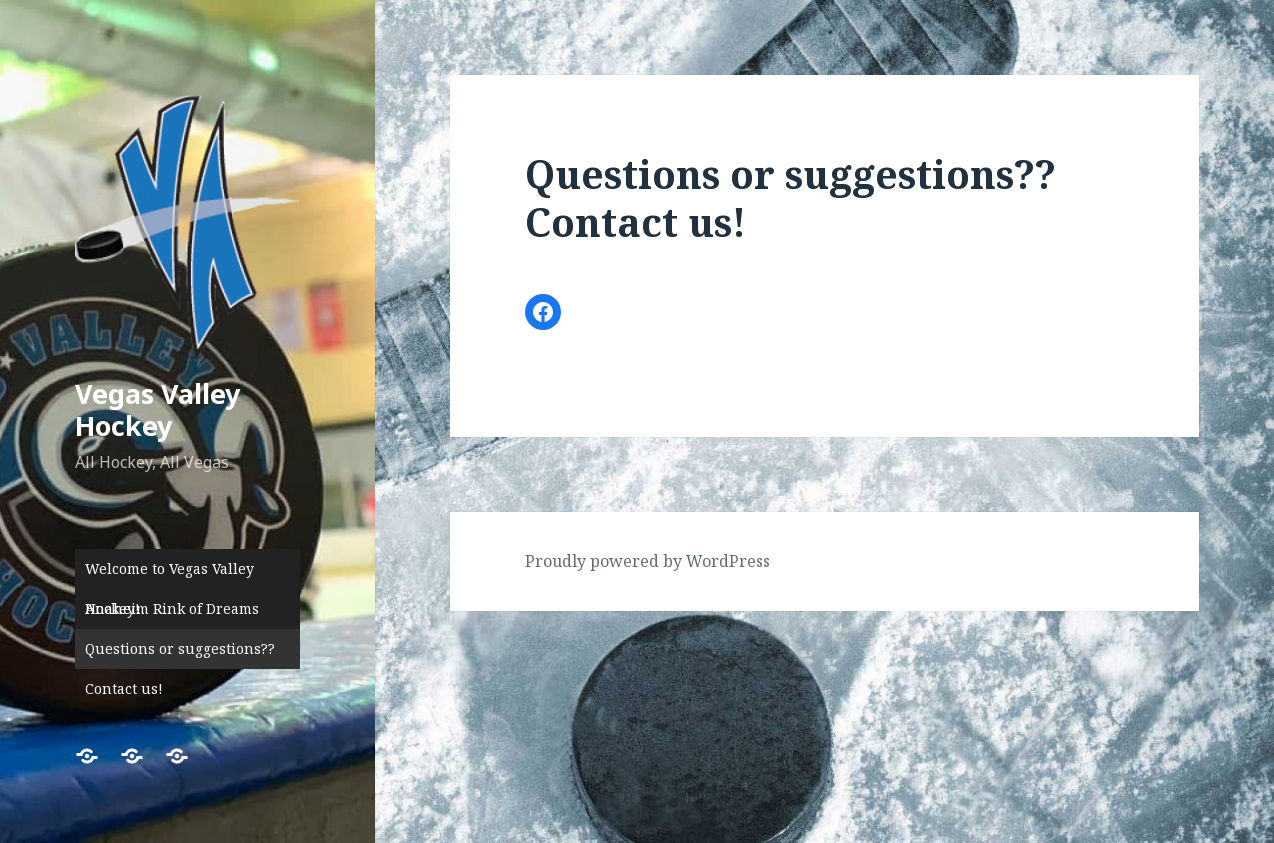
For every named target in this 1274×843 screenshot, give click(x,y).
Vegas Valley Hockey (157, 409)
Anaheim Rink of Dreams (172, 608)
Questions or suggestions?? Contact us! (180, 654)
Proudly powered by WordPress (647, 561)
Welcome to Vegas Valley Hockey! (169, 574)
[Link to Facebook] (543, 312)
